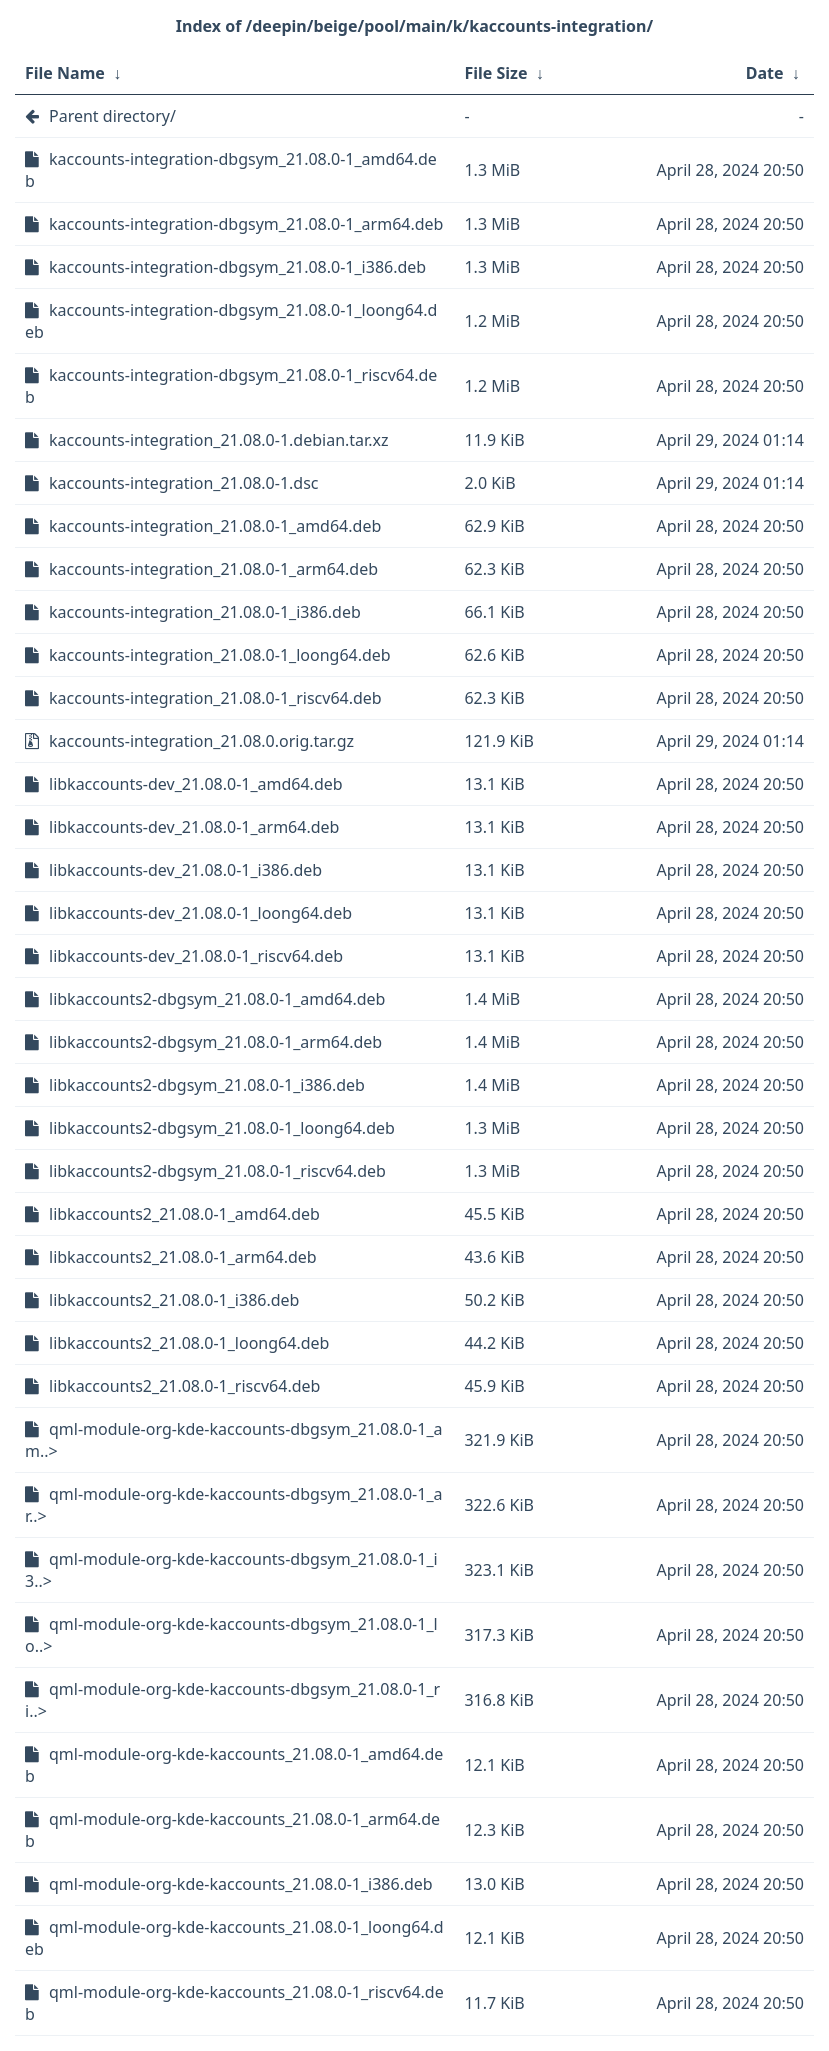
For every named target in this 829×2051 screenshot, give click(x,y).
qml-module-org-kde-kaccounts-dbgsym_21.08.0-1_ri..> (232, 1700)
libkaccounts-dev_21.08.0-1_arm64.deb (194, 827)
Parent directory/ (112, 116)
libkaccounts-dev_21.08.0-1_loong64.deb (200, 913)
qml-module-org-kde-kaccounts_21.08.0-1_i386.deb (241, 1884)
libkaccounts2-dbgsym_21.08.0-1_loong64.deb (222, 1128)
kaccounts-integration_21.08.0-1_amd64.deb (215, 526)
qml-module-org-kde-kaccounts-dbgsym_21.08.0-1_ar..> (234, 1505)
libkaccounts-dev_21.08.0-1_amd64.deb (196, 784)
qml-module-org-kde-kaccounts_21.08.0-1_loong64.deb (234, 1938)
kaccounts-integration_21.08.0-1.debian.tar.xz (218, 440)
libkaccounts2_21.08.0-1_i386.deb (174, 1300)
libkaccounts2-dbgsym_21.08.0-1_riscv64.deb (217, 1171)
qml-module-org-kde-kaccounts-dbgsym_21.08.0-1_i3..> (231, 1570)
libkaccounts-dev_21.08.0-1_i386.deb (185, 870)
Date (765, 73)
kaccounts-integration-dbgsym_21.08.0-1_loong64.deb (231, 321)
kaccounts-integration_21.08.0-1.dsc (184, 483)
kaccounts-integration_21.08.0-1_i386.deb (205, 612)
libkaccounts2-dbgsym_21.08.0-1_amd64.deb (217, 999)
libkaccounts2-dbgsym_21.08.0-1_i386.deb (207, 1085)
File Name (65, 73)
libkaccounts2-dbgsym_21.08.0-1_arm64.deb (215, 1042)
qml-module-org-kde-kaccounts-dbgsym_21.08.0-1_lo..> (231, 1635)
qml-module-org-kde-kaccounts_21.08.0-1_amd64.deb (234, 1765)
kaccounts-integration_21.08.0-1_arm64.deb (213, 569)
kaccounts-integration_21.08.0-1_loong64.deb (220, 655)
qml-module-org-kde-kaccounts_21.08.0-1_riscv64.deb (234, 2003)
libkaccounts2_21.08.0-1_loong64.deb (189, 1343)
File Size (495, 73)
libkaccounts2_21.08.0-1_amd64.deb (184, 1214)
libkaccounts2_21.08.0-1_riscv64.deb (184, 1386)
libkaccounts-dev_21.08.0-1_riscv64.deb (196, 956)
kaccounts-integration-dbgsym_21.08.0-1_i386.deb (237, 267)
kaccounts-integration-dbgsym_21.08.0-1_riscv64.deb (231, 386)
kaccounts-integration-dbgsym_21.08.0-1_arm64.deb (246, 224)
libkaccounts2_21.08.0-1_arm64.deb (183, 1257)
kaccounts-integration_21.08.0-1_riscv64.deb (215, 698)
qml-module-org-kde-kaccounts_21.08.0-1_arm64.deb (232, 1830)
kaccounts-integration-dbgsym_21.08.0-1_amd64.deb (231, 170)
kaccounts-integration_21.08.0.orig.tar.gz (201, 741)
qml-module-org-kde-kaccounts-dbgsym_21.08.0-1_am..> (234, 1440)
